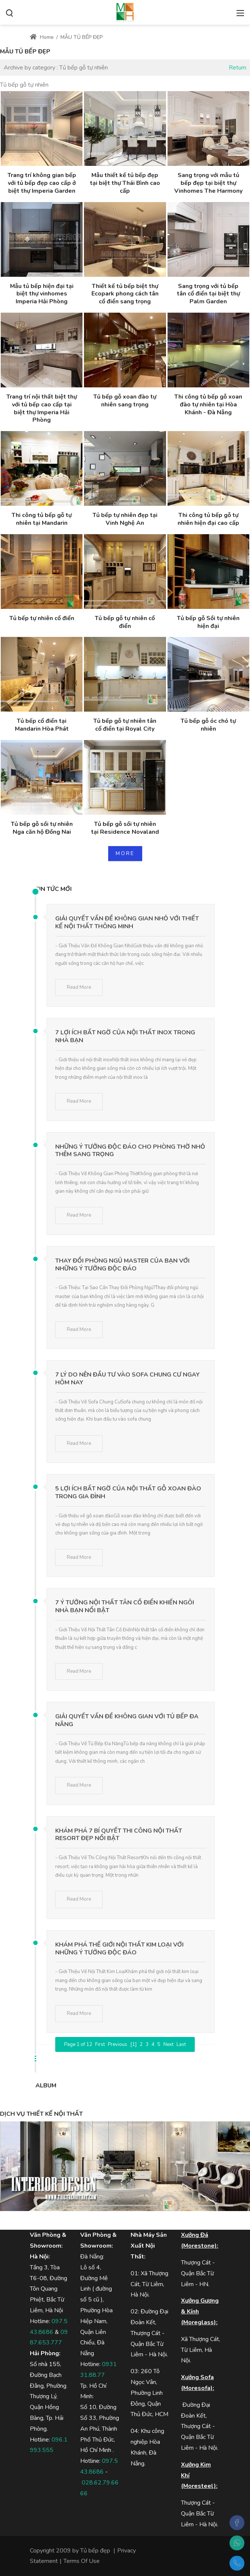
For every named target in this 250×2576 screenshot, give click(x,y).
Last (181, 2044)
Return (237, 68)
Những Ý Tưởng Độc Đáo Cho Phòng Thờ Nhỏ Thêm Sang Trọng (130, 1151)
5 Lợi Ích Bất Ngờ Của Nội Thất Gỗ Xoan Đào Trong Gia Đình (128, 1492)
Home (42, 37)
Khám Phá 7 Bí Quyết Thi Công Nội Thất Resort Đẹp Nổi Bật (118, 1835)
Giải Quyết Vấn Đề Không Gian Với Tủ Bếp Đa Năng (127, 1720)
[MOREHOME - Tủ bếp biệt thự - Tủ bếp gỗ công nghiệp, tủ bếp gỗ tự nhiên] (125, 11)
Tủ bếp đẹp (95, 2550)
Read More (79, 987)
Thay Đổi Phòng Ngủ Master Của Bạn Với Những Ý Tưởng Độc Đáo (122, 1265)
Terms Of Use (81, 2561)
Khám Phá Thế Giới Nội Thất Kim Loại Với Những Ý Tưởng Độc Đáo (119, 1949)
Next (168, 2044)
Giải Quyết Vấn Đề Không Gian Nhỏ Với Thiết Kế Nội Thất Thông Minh (127, 922)
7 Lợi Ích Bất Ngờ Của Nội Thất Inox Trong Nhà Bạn (125, 1036)
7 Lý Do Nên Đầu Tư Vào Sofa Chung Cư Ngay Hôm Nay (127, 1379)
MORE (125, 853)
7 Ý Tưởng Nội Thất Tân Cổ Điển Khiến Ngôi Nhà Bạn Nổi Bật (124, 1606)
